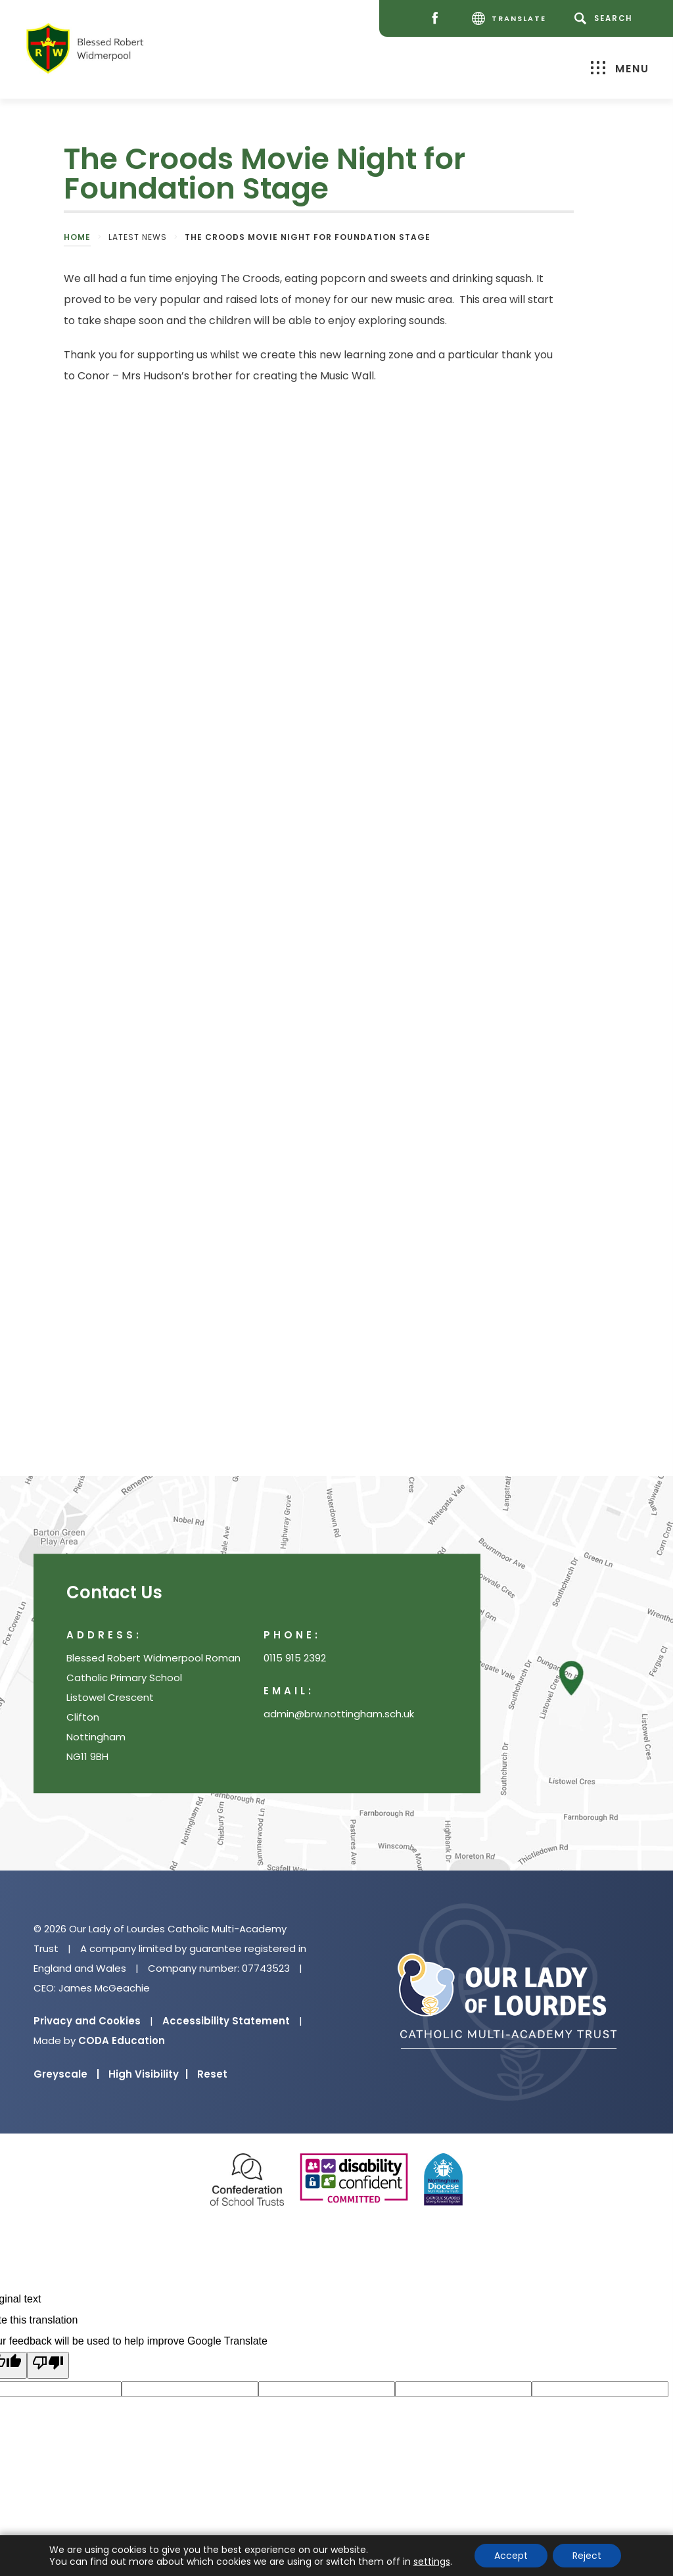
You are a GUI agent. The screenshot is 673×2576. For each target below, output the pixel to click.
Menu (620, 68)
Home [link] (77, 237)
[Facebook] (438, 19)
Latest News (137, 237)
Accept (511, 2555)
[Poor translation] (48, 2365)
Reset (212, 2074)
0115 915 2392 (295, 1658)
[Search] (605, 18)
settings (431, 2561)
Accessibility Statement (226, 2021)
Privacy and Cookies (87, 2021)
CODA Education (121, 2040)
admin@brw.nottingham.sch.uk (339, 1714)
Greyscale (66, 2074)
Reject (586, 2555)
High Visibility (148, 2074)
